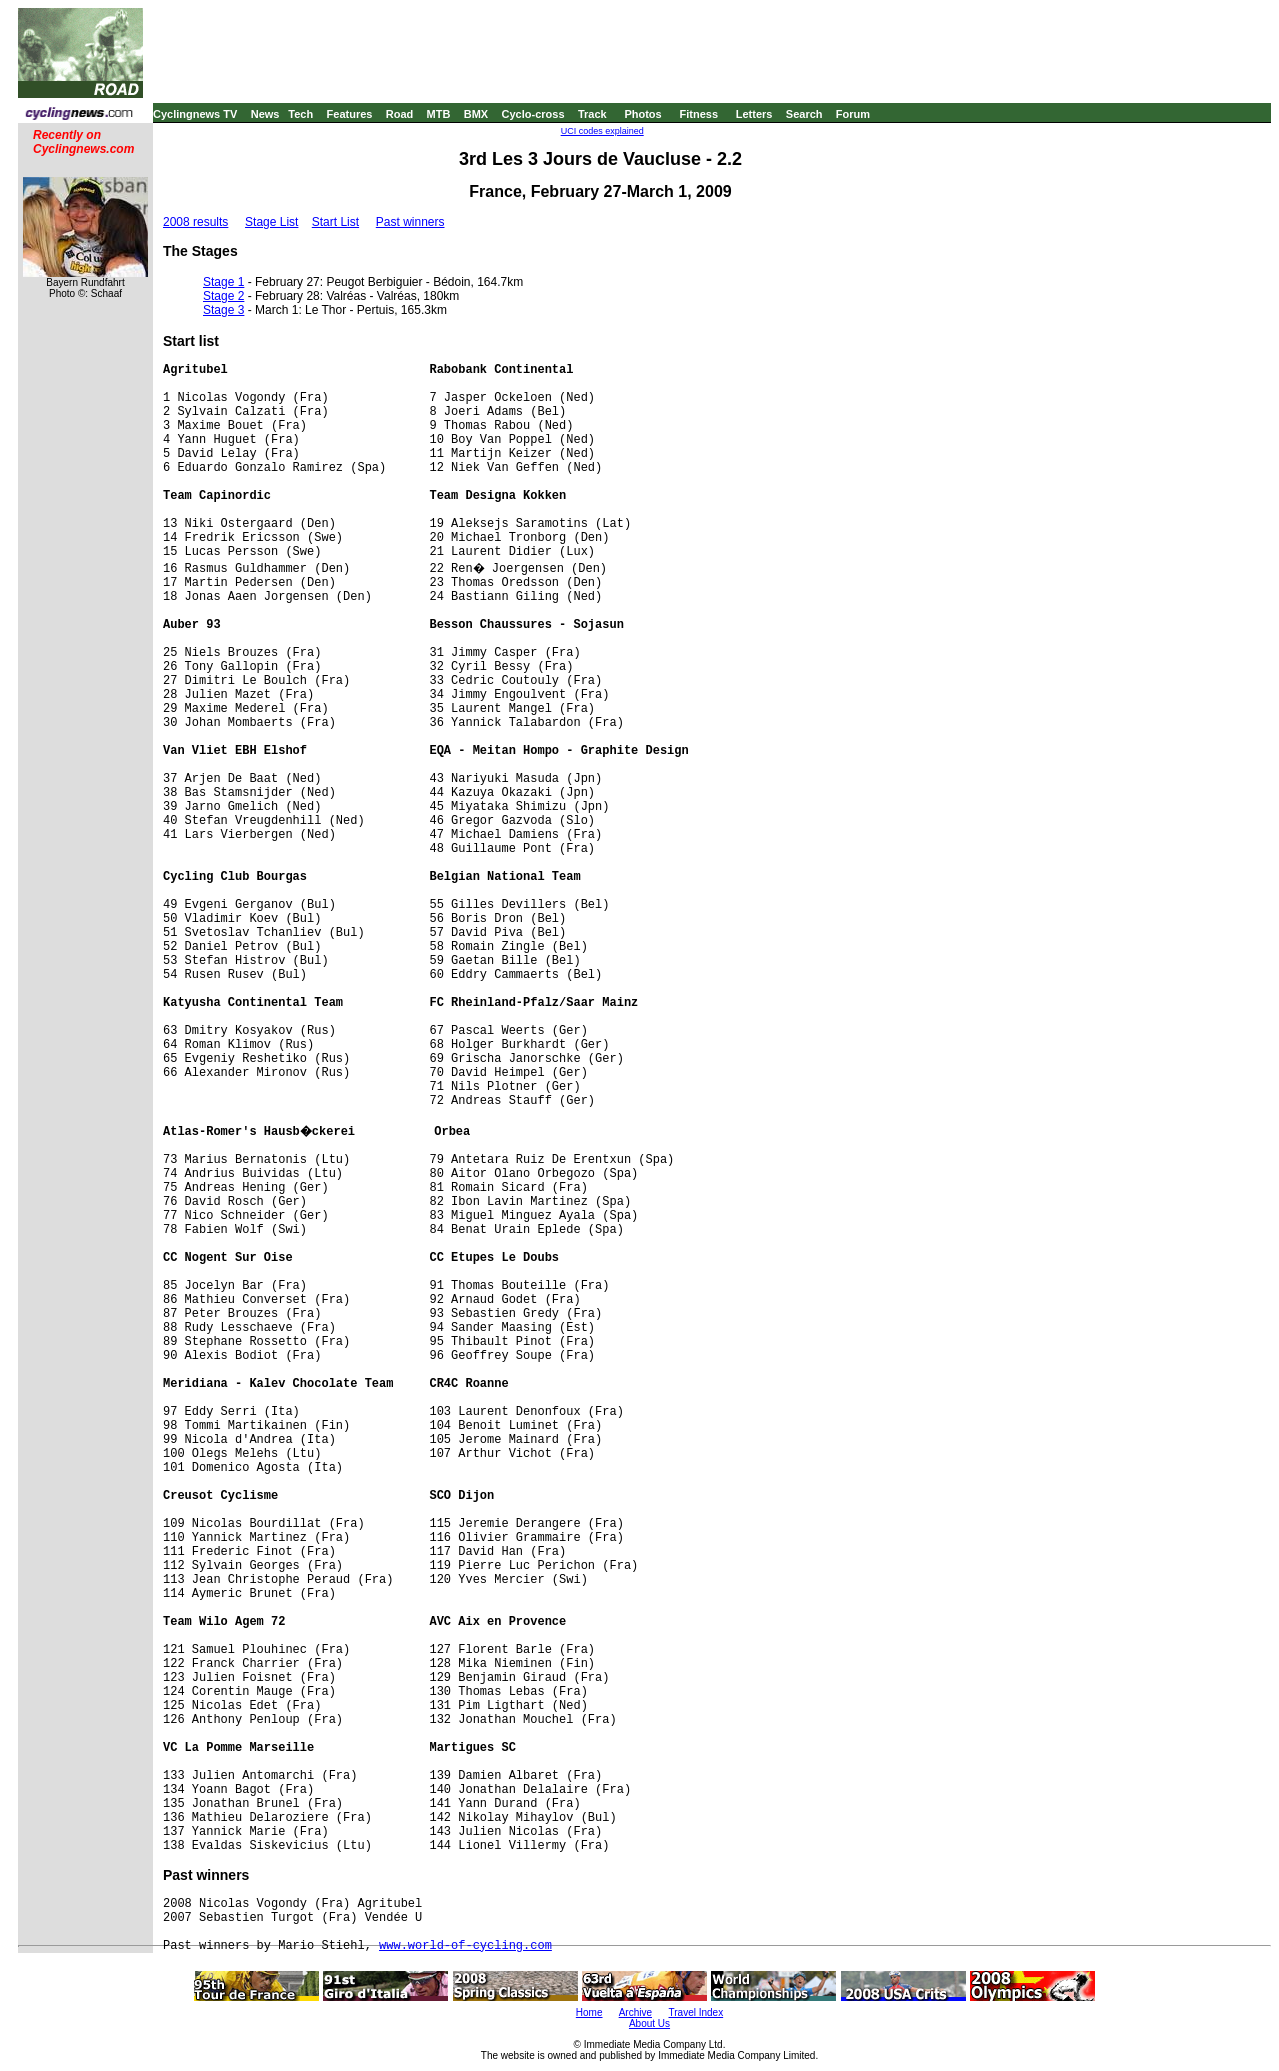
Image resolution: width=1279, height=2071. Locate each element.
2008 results (195, 222)
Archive (635, 2012)
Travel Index (696, 2012)
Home (589, 2012)
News (265, 114)
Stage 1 (223, 282)
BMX (476, 114)
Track (592, 114)
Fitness (698, 114)
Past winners (410, 222)
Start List (335, 222)
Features (350, 114)
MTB (439, 114)
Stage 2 (223, 296)
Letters (754, 114)
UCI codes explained (602, 131)
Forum (853, 114)
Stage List (271, 222)
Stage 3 (223, 310)
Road (400, 114)
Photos (642, 114)
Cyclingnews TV (195, 114)
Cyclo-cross (533, 114)
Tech (300, 114)
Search (804, 114)
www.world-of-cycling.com (465, 1946)
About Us (649, 2023)
